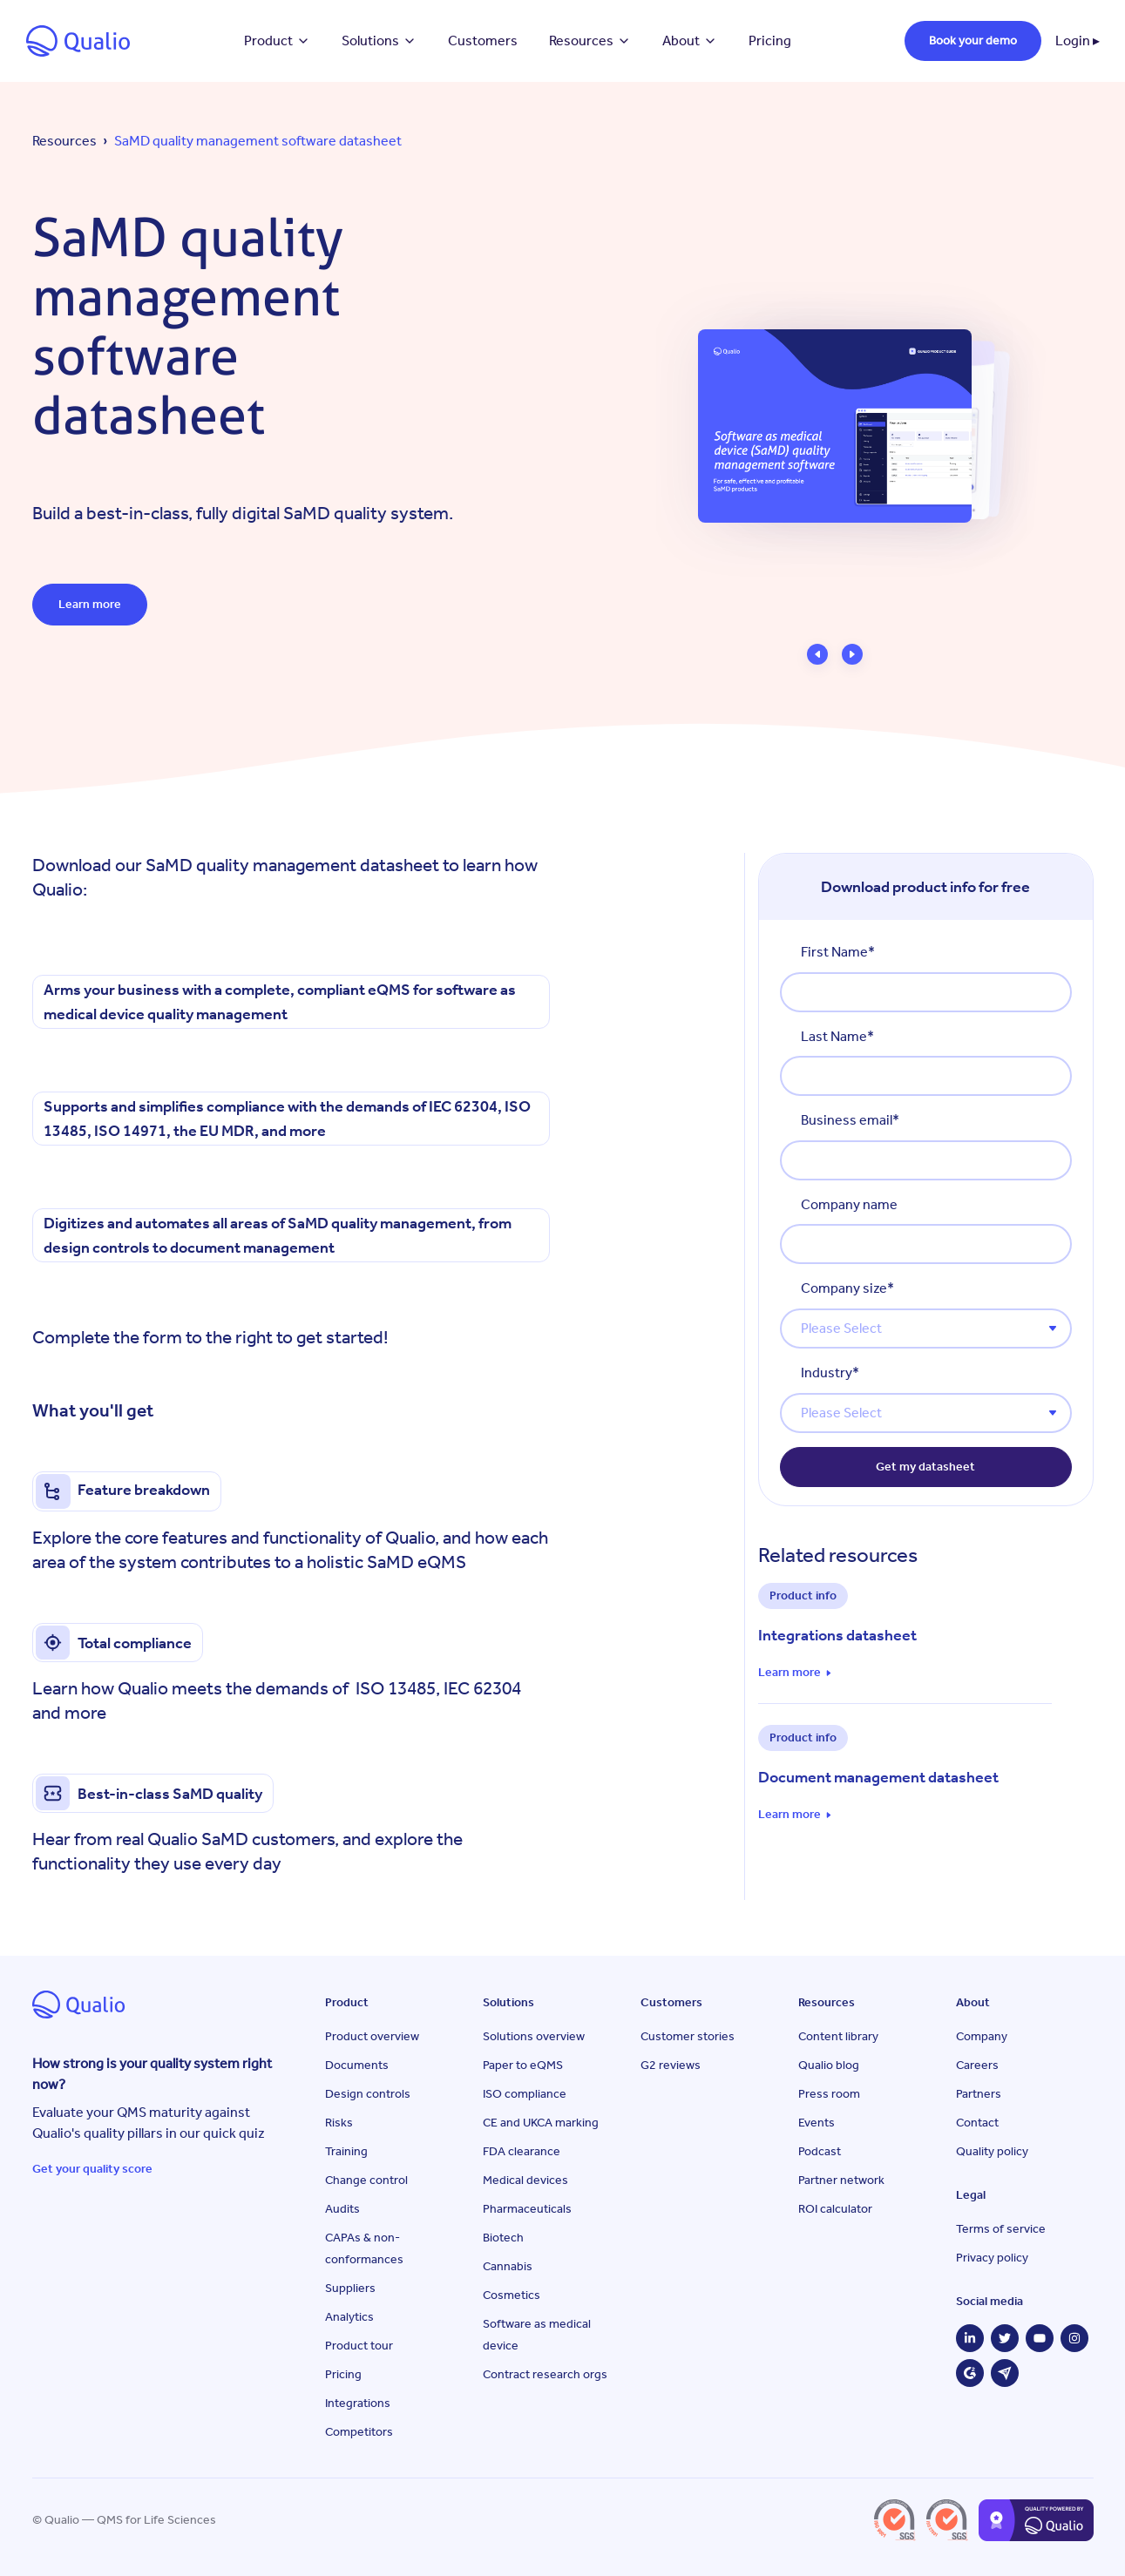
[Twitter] (1005, 2338)
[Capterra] (1005, 2373)
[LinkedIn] (970, 2338)
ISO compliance (524, 2093)
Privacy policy (992, 2257)
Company (981, 2036)
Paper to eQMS (523, 2065)
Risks (339, 2122)
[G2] (970, 2373)
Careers (977, 2065)
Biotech (503, 2237)
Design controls (367, 2093)
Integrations (357, 2403)
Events (816, 2122)
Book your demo (973, 40)
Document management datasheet (878, 1777)
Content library (838, 2036)
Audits (342, 2208)
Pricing (770, 40)
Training (346, 2151)
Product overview (372, 2036)
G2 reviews (670, 2065)
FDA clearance (521, 2151)
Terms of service (1001, 2228)
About (689, 40)
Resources (590, 40)
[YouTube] (1040, 2338)
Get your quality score (92, 2168)
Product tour (359, 2345)
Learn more (89, 604)
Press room (829, 2093)
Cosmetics (511, 2295)
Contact (977, 2122)
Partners (978, 2093)
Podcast (819, 2151)
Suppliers (350, 2288)
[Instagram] (1074, 2338)
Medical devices (525, 2180)
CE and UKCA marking (541, 2122)
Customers (483, 40)
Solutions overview (534, 2036)
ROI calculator (835, 2208)
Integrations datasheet (837, 1635)
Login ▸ (1077, 40)
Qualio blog (828, 2065)
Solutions (379, 40)
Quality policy (992, 2151)
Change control (366, 2180)
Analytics (349, 2316)
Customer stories (687, 2036)
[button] (817, 654)
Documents (357, 2065)
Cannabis (507, 2266)
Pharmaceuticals (527, 2208)
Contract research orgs (545, 2374)
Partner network (841, 2180)
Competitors (359, 2431)
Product (277, 40)
